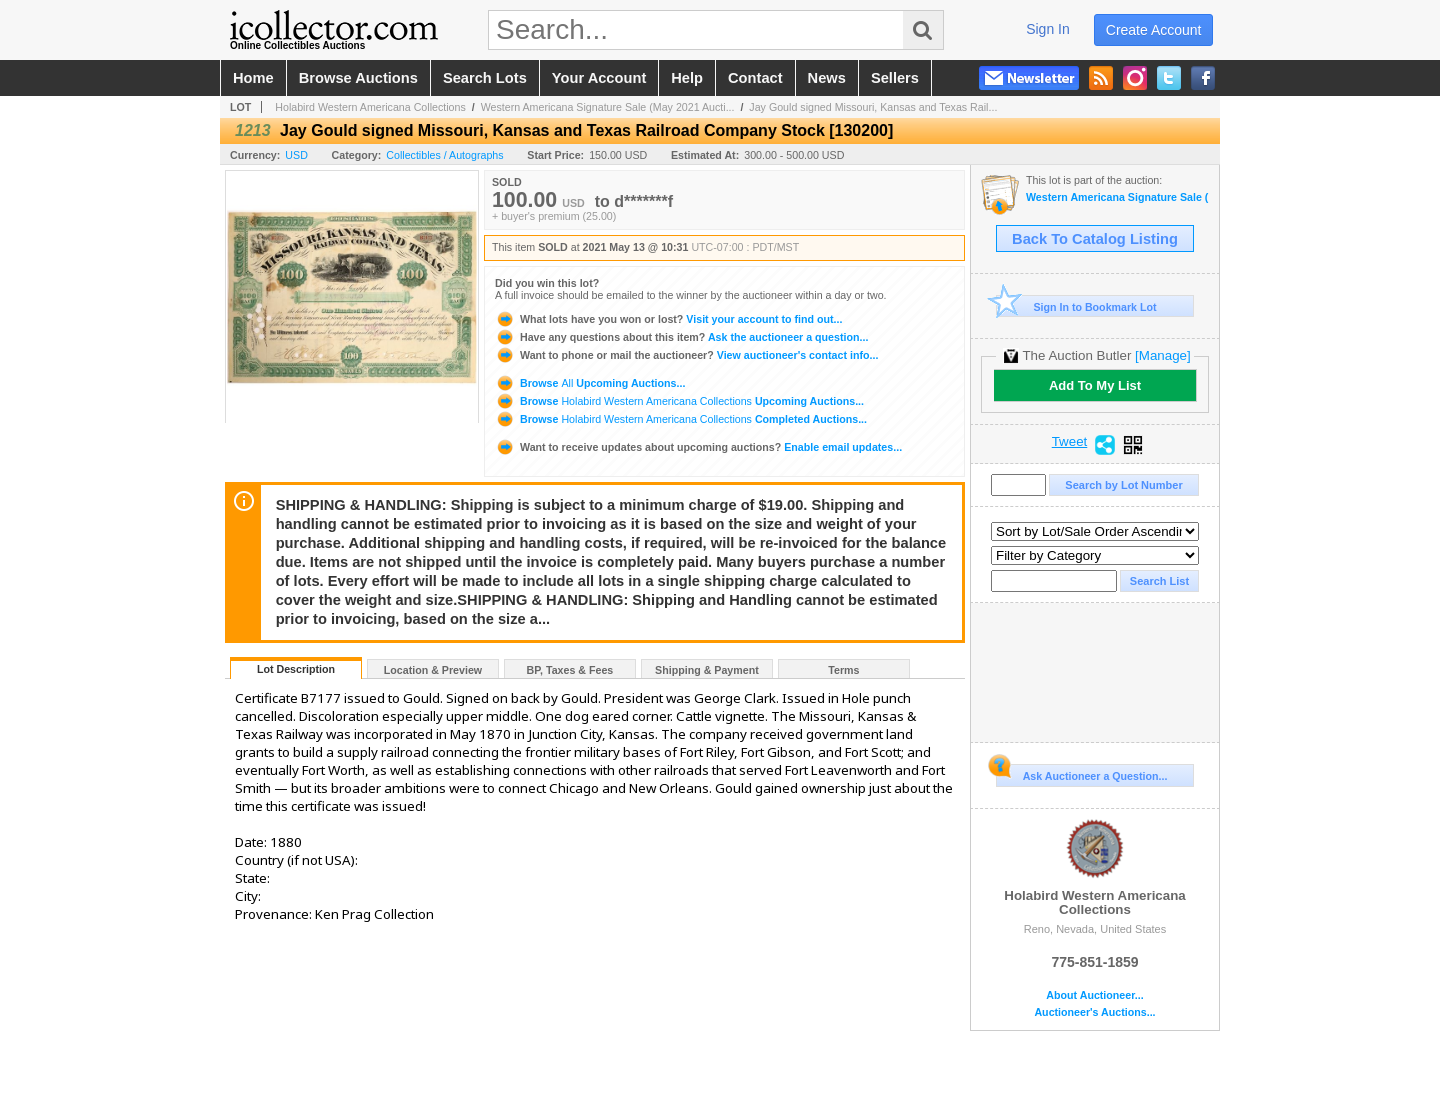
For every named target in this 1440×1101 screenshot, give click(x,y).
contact (755, 78)
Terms (843, 670)
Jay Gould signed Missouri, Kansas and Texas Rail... (873, 107)
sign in (1048, 29)
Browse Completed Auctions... (681, 419)
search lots (485, 78)
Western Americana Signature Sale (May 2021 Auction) (1117, 197)
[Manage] (1162, 355)
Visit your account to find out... (668, 319)
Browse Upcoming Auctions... (590, 383)
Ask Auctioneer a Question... (1081, 773)
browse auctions (358, 78)
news (827, 78)
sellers (895, 78)
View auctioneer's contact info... (686, 355)
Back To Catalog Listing (1095, 239)
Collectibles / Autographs (444, 155)
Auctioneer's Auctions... (1094, 1012)
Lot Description (296, 669)
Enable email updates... (698, 447)
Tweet (1070, 442)
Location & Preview (433, 670)
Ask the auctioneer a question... (681, 337)
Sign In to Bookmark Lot (1076, 306)
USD (296, 155)
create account (1154, 30)
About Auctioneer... (1094, 995)
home (253, 78)
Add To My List (1095, 385)
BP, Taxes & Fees (570, 670)
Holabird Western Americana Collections (370, 107)
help (687, 78)
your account (599, 78)
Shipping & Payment (707, 670)
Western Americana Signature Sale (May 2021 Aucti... (608, 107)
